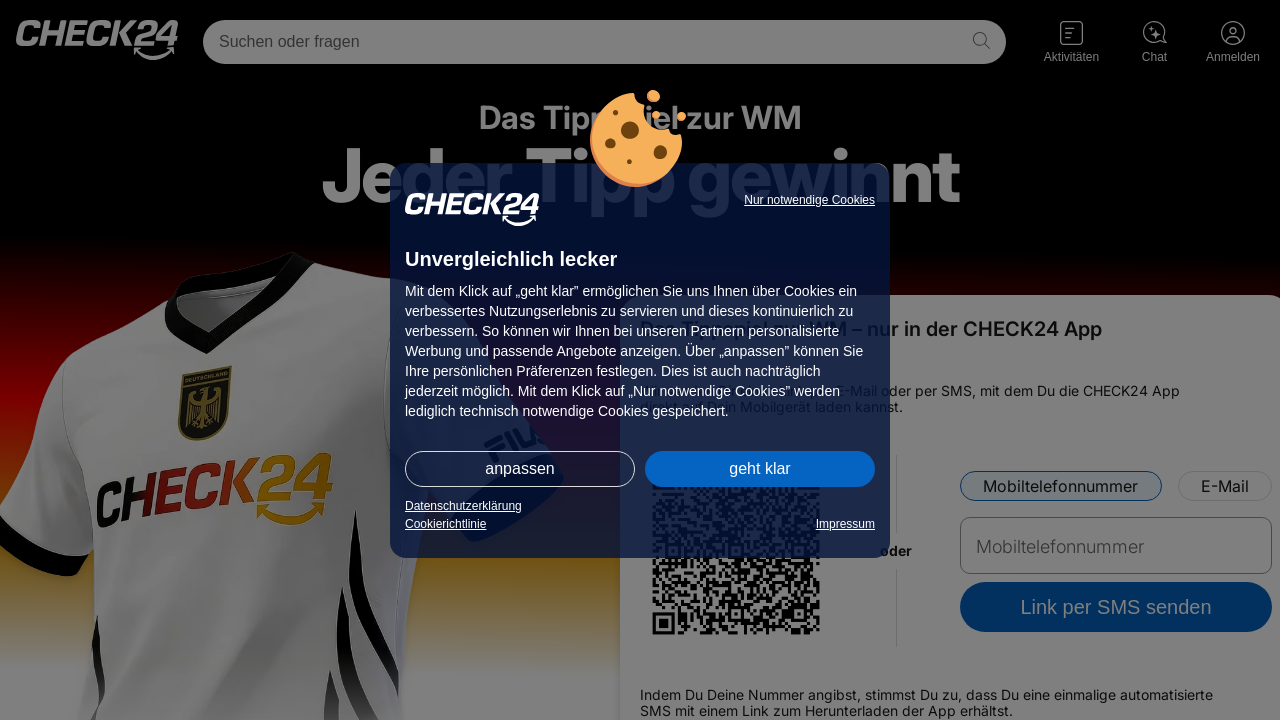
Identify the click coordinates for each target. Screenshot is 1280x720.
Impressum (845, 524)
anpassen (519, 468)
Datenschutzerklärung (463, 506)
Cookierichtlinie (445, 524)
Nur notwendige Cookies (809, 200)
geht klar (759, 468)
